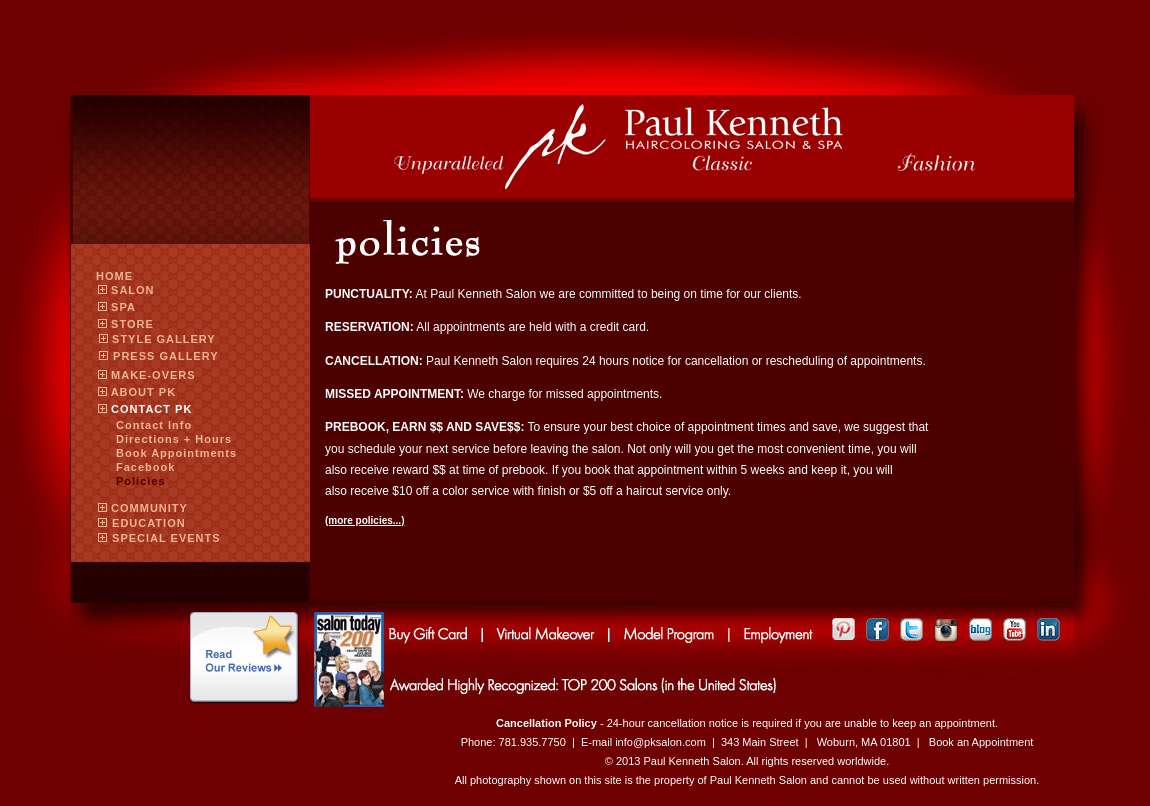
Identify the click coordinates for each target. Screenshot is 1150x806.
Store (130, 324)
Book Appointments (176, 453)
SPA (123, 307)
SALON (126, 290)
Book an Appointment (981, 742)
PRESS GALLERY (166, 356)
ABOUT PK (141, 392)
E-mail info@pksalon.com (643, 742)
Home (114, 276)
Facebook (145, 467)
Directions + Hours (174, 439)
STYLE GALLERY (157, 339)
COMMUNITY (147, 508)
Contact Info (154, 425)
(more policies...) (364, 520)
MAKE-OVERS (153, 375)
